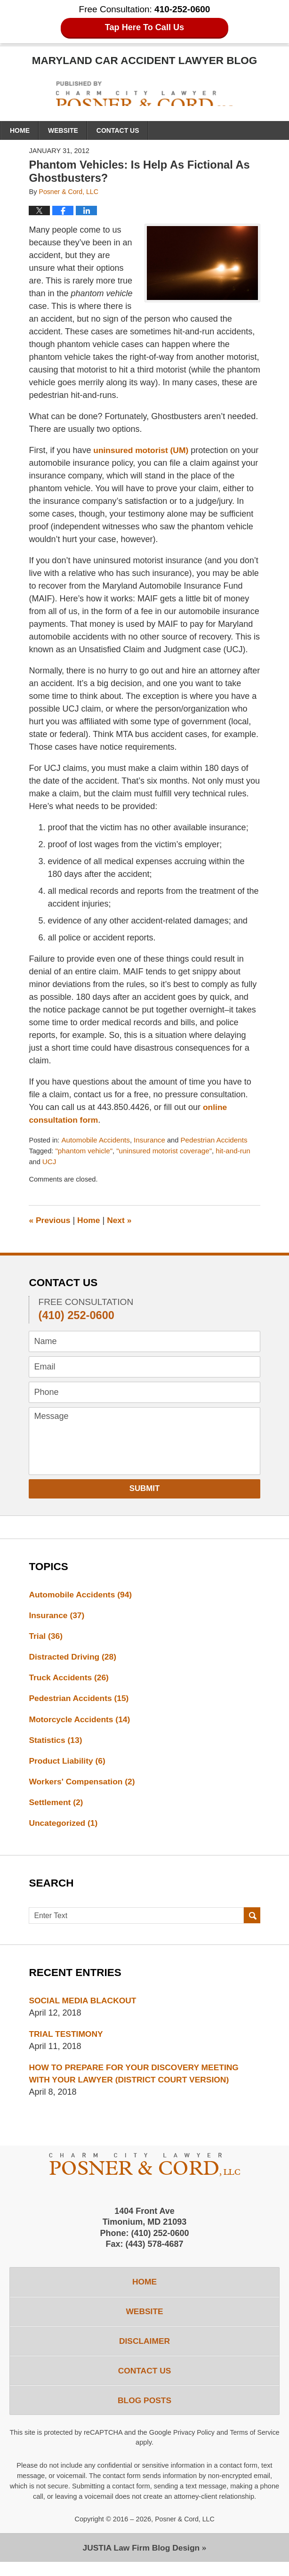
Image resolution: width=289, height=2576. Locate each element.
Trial (46, 1639)
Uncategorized (64, 1829)
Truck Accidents (70, 1681)
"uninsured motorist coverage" (167, 1152)
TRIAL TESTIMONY (67, 2041)
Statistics (56, 1745)
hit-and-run (239, 1152)
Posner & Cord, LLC (185, 2532)
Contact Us (117, 131)
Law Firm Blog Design (140, 2561)
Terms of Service (135, 2456)
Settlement (57, 1808)
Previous (50, 1222)
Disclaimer (144, 2351)
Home (20, 131)
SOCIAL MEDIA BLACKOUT (84, 2007)
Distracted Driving (74, 1660)
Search (252, 1922)
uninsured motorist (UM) (141, 450)
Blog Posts (144, 2412)
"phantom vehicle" (84, 1152)
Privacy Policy (219, 2445)
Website (63, 131)
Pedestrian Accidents (218, 1141)
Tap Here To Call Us (144, 27)
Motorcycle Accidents (81, 1723)
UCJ (49, 1163)
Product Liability (68, 1766)
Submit (144, 1489)
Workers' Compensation (83, 1787)
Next (122, 1222)
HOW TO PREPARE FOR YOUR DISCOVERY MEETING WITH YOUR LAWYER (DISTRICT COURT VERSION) (137, 2081)
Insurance (152, 1141)
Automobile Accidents (96, 1141)
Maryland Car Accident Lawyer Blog (145, 93)
